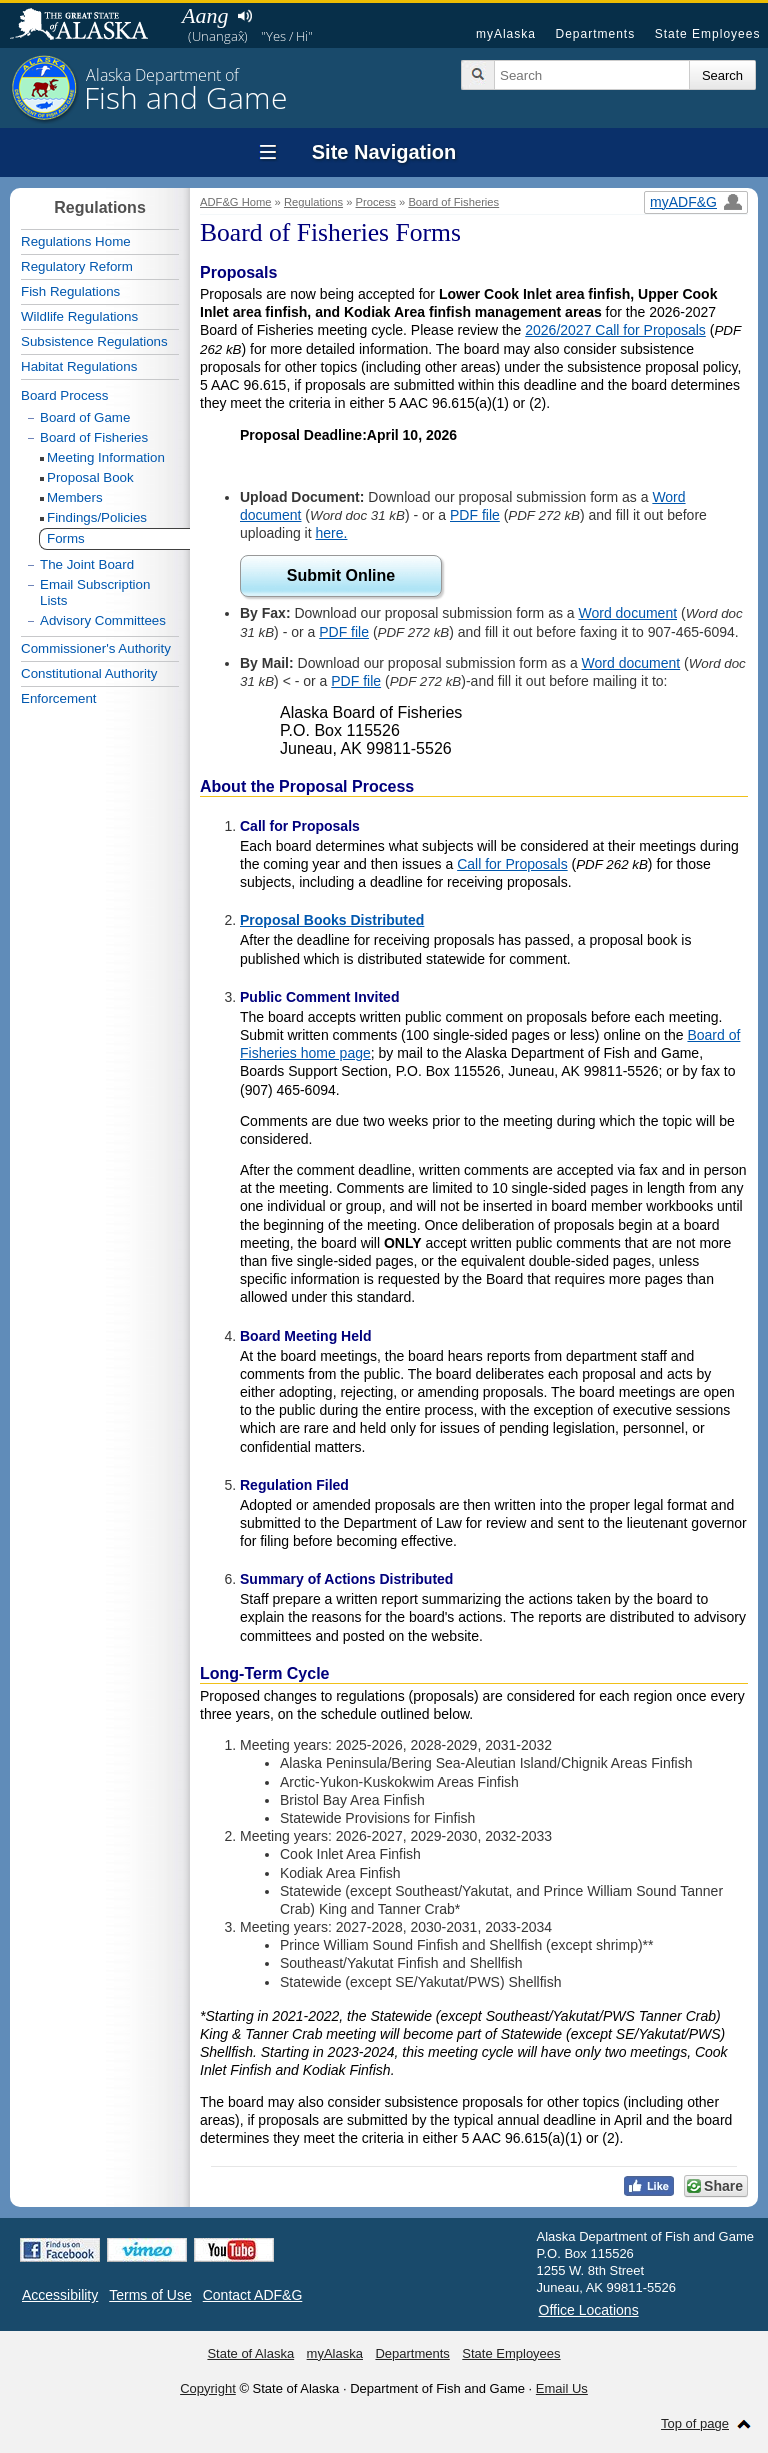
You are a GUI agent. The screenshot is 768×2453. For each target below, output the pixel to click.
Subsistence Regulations (94, 341)
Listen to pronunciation (244, 16)
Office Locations (589, 2310)
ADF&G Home (236, 202)
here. (332, 533)
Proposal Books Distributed (332, 920)
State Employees (708, 34)
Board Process (64, 395)
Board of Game (85, 417)
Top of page (695, 2423)
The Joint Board (87, 564)
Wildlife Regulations (79, 316)
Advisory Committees (103, 620)
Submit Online (341, 575)
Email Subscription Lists (95, 592)
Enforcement (59, 698)
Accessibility (60, 2295)
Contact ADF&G (253, 2295)
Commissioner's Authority (96, 648)
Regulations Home (76, 241)
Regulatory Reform (77, 266)
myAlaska (506, 34)
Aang (205, 15)
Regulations (313, 202)
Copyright (208, 2388)
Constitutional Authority (89, 673)
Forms (66, 538)
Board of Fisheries (453, 202)
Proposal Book (90, 477)
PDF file (475, 515)
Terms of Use (150, 2295)
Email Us (562, 2388)
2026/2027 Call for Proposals (615, 330)
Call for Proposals (512, 864)
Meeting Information (106, 457)
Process (376, 202)
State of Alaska (89, 26)
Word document (628, 613)
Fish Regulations (70, 291)
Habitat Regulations (79, 366)
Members (75, 497)
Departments (595, 34)
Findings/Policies (97, 517)
